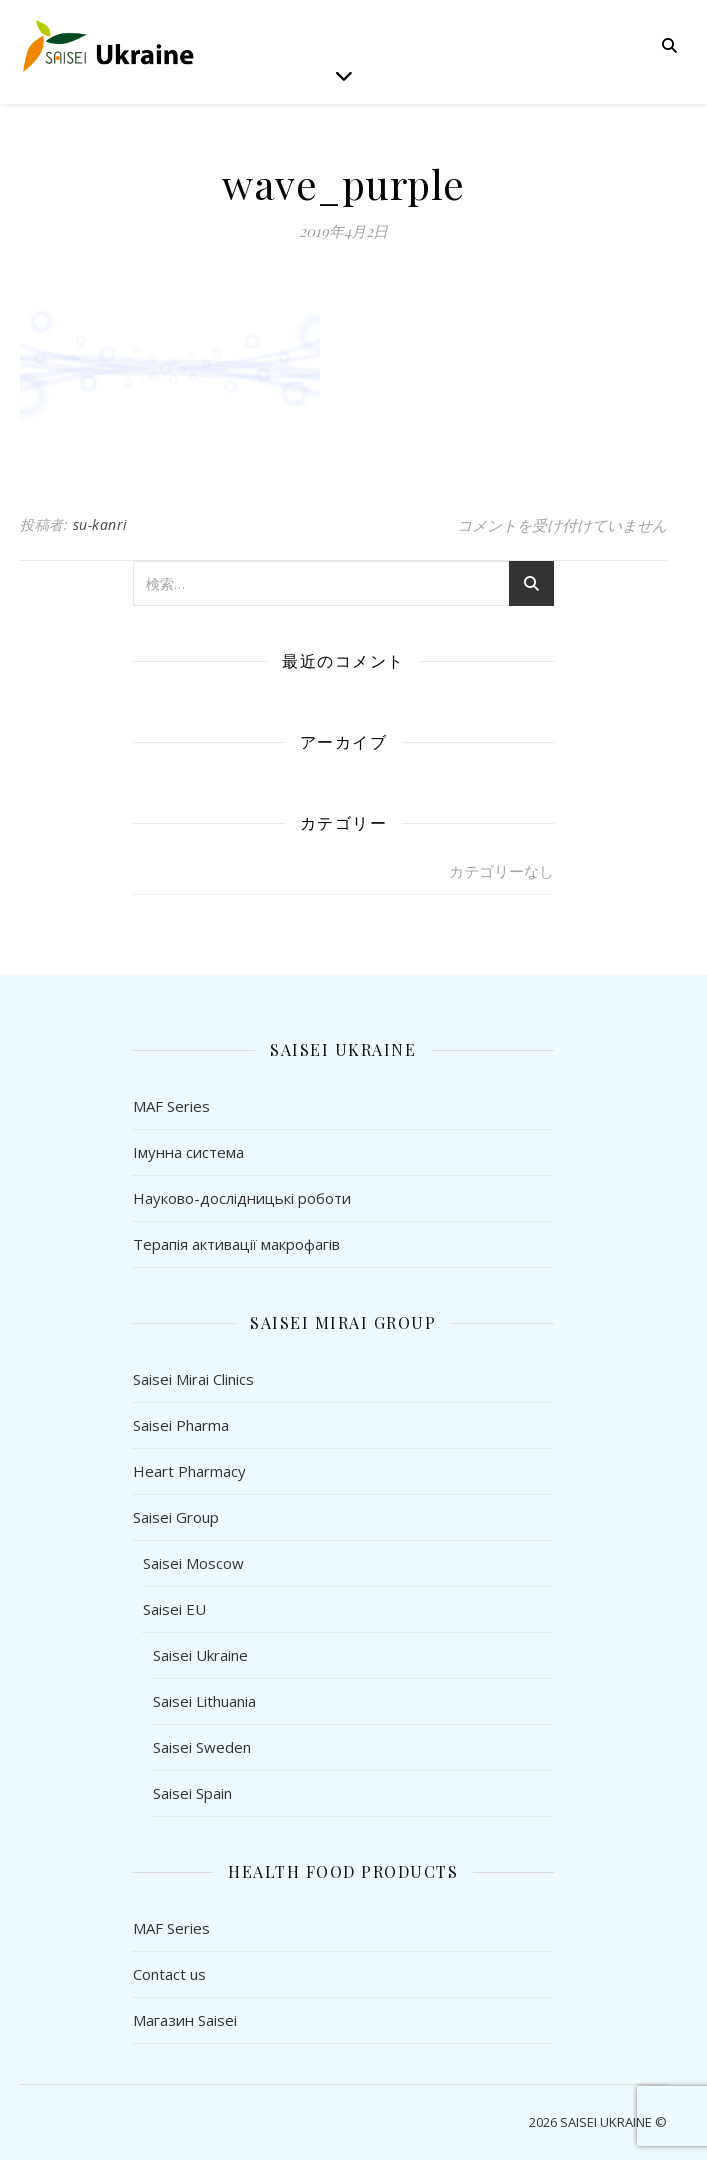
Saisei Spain (192, 1793)
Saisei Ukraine (200, 1655)
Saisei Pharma (181, 1425)
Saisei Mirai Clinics (193, 1379)
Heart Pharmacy (189, 1471)
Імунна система (188, 1152)
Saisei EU (174, 1609)
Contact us (169, 1974)
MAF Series (171, 1106)
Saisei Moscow (193, 1563)
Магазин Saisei (185, 2020)
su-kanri (100, 524)
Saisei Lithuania (204, 1701)
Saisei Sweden (202, 1747)
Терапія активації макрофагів (236, 1244)
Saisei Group (176, 1517)
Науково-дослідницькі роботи (242, 1198)
